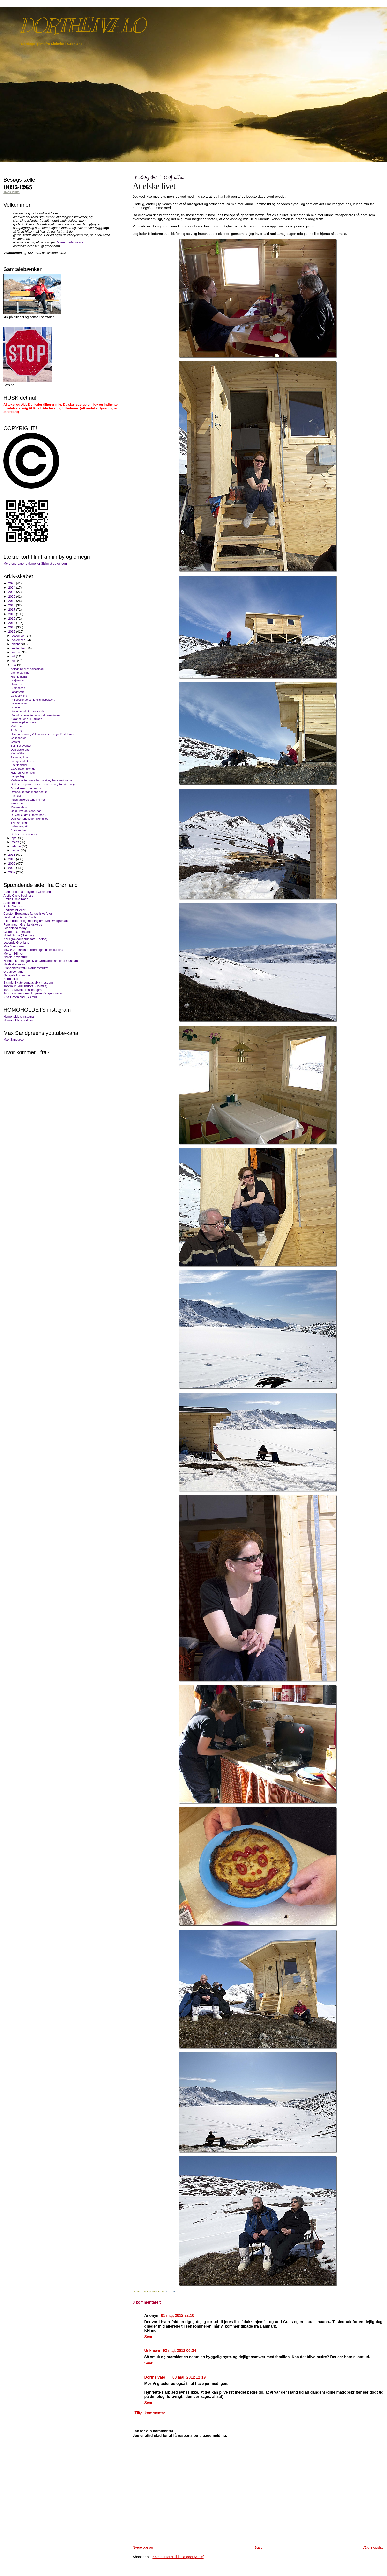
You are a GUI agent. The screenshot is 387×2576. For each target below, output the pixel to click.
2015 (12, 618)
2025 (12, 583)
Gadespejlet (18, 737)
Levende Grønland (16, 942)
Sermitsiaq (10, 979)
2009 (12, 863)
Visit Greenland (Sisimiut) (20, 997)
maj (14, 664)
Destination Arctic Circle (19, 917)
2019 (12, 601)
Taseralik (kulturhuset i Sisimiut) (25, 986)
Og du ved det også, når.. (26, 810)
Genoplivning (19, 695)
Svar (148, 2337)
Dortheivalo (154, 2377)
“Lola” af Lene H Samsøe (26, 718)
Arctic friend (11, 903)
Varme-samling (20, 672)
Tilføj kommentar (149, 2413)
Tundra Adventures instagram (23, 990)
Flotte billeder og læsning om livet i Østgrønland (36, 921)
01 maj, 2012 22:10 (177, 2315)
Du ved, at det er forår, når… (28, 814)
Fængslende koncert (23, 761)
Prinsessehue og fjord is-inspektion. (33, 699)
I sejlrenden (18, 680)
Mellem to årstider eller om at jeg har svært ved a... (42, 780)
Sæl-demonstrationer (24, 834)
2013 (12, 627)
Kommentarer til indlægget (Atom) (178, 2557)
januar (16, 850)
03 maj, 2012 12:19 (189, 2377)
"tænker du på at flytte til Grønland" (27, 892)
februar (17, 846)
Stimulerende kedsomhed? (27, 711)
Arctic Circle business (18, 895)
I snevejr (16, 707)
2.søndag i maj (20, 757)
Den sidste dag (20, 749)
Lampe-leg (17, 776)
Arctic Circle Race (15, 899)
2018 (12, 605)
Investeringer (19, 703)
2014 (12, 623)
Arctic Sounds (13, 906)
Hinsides (16, 684)
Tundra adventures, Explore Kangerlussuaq (33, 993)
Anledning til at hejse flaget (27, 668)
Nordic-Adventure (15, 957)
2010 (12, 859)
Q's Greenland (13, 971)
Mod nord (16, 726)
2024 (12, 587)
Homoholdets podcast (18, 1020)
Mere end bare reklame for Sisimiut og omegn (35, 563)
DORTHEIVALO (82, 25)
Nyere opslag (143, 2547)
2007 (12, 872)
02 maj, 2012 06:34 (179, 2351)
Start (258, 2547)
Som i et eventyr (21, 745)
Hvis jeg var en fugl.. (23, 772)
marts (16, 842)
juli (14, 656)
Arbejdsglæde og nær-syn (27, 787)
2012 (12, 631)
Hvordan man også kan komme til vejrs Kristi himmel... (44, 734)
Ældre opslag (373, 2547)
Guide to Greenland (17, 932)
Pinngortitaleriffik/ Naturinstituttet (25, 968)
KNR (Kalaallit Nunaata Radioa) (25, 939)
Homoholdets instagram (19, 1016)
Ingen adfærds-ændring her (28, 799)
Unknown (153, 2351)
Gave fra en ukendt (23, 768)
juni (14, 660)
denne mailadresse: (70, 242)
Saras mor (17, 803)
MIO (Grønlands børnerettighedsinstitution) (33, 950)
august (16, 652)
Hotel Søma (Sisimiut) (18, 935)
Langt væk (17, 691)
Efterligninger (19, 764)
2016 (12, 614)
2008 (12, 868)
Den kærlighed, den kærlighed (29, 818)
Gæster (15, 741)
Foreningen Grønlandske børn (24, 924)
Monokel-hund (20, 807)
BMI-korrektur (19, 822)
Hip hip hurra (19, 676)
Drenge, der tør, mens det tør (29, 791)
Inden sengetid (20, 826)
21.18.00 (170, 2291)
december (19, 635)
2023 (12, 592)
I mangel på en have (23, 722)
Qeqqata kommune (16, 975)
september (19, 648)
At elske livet (154, 186)
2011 (12, 854)
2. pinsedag (18, 687)
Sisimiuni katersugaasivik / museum (28, 982)
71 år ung (16, 730)
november (19, 640)
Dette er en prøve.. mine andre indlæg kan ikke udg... (44, 784)
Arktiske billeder (14, 910)
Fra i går (16, 795)
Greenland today (14, 928)
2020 (12, 596)
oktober (17, 644)
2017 (12, 609)
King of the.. (18, 753)
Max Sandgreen (14, 946)
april (15, 838)
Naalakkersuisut (14, 964)
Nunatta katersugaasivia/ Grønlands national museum (40, 961)
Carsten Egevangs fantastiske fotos (27, 913)
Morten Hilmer (13, 953)
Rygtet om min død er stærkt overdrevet (35, 714)
